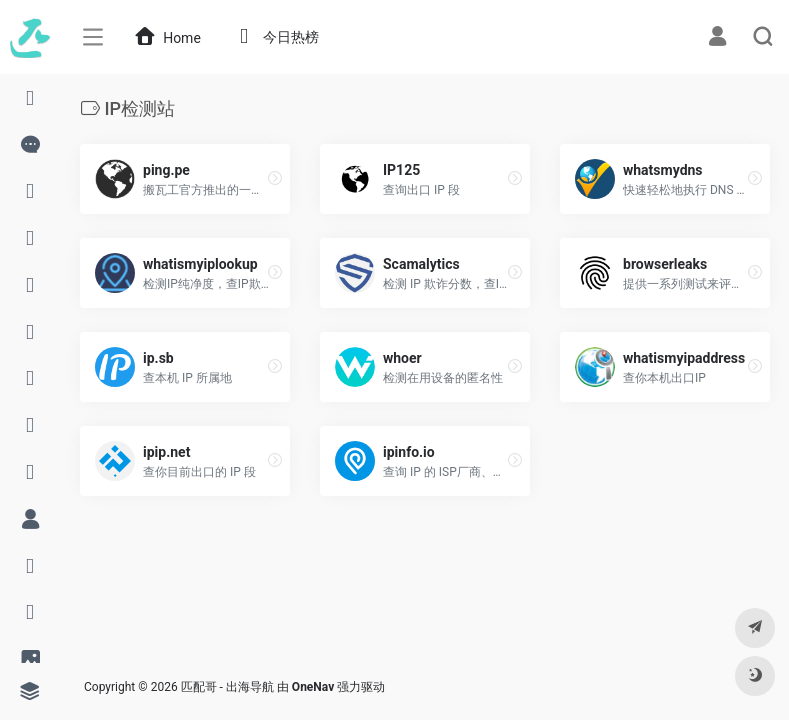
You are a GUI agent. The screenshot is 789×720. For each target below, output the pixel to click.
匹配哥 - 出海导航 (227, 687)
